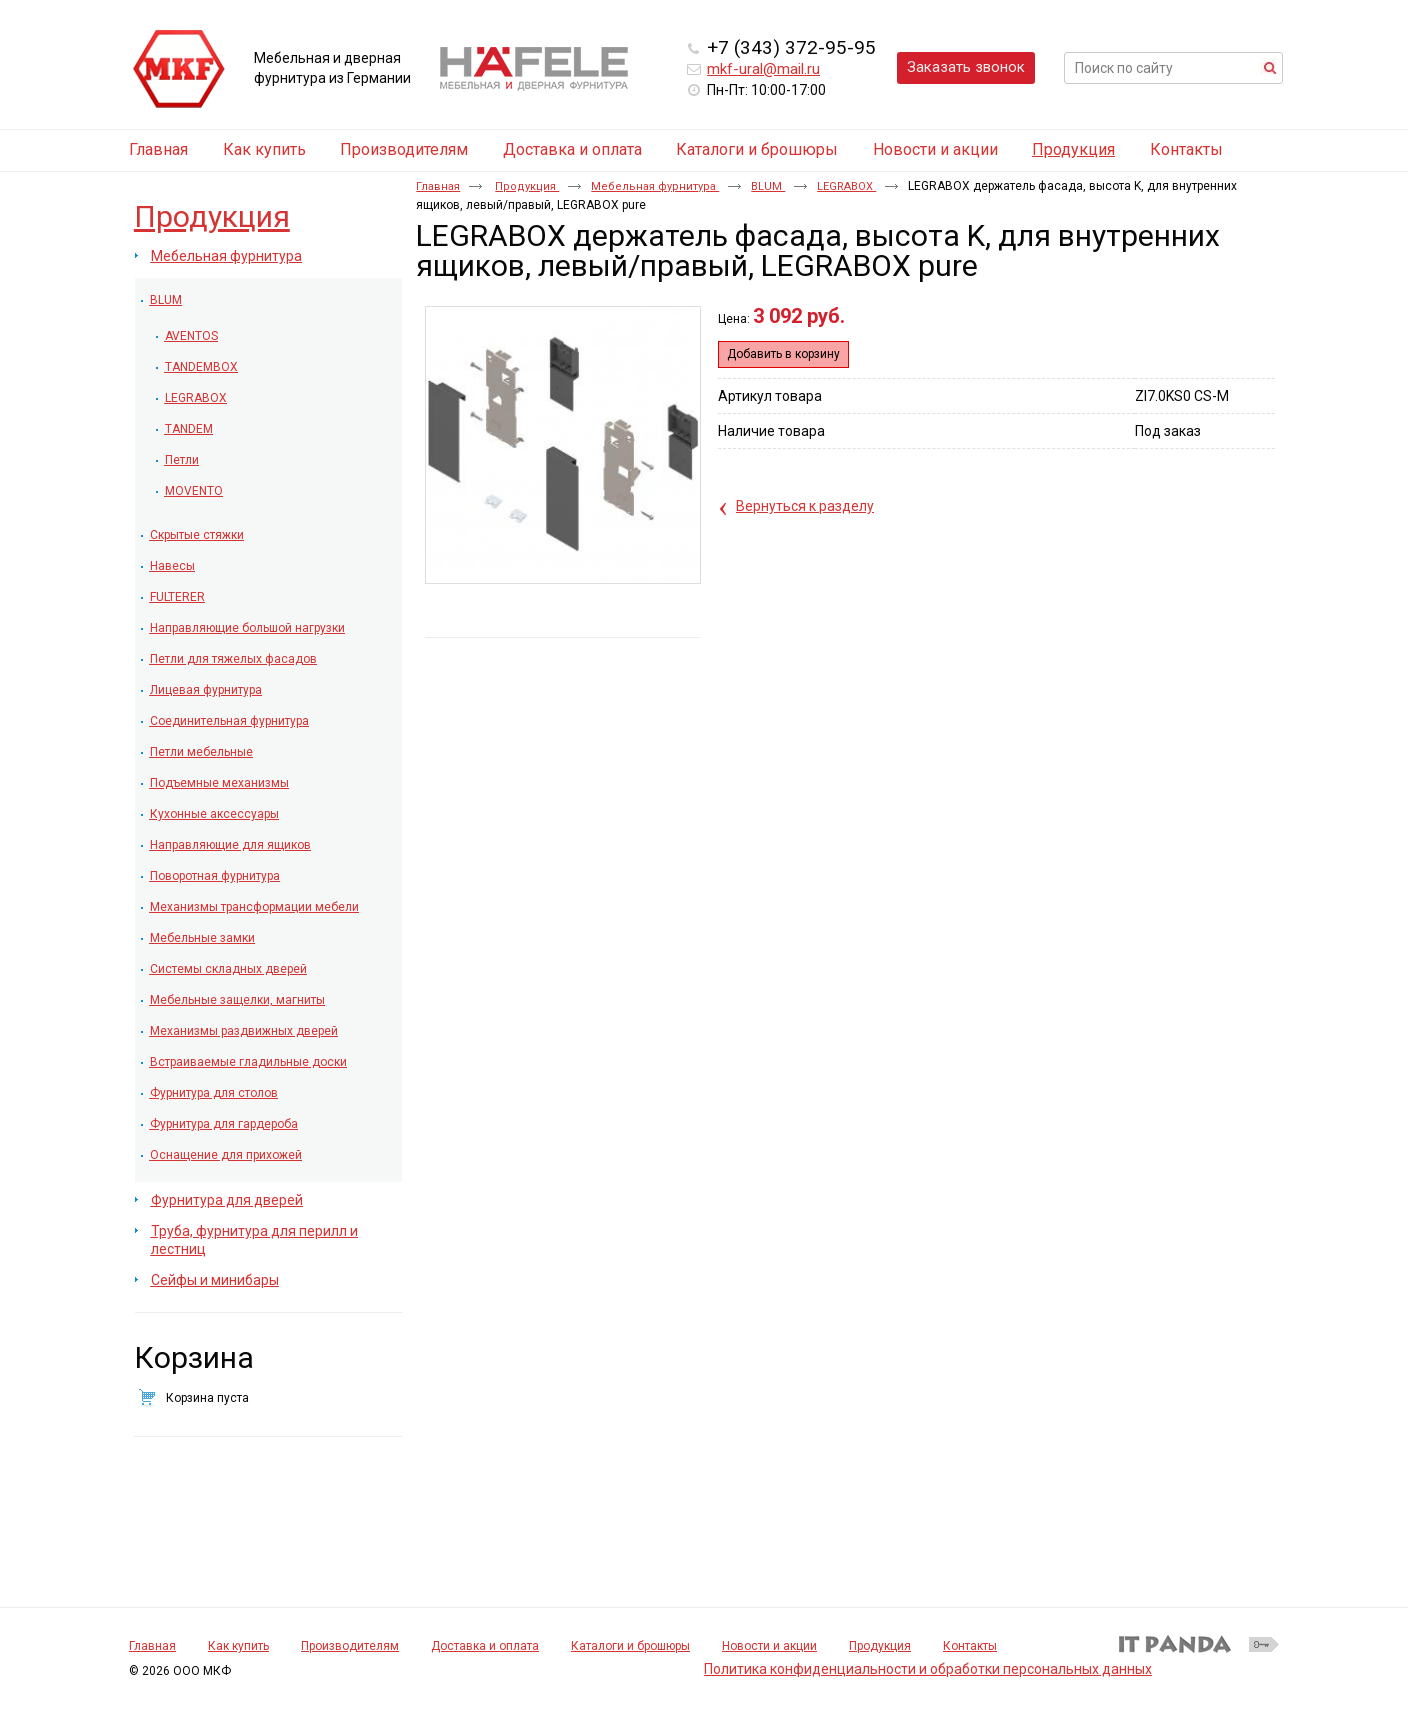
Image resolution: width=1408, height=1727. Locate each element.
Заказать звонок (966, 67)
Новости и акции (769, 1646)
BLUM (768, 186)
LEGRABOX (846, 186)
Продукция (1073, 149)
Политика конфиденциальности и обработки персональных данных (928, 1669)
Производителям (350, 1646)
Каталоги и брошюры (630, 1646)
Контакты (970, 1646)
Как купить (238, 1646)
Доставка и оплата (485, 1646)
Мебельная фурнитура (655, 186)
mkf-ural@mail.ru (763, 69)
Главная (438, 186)
